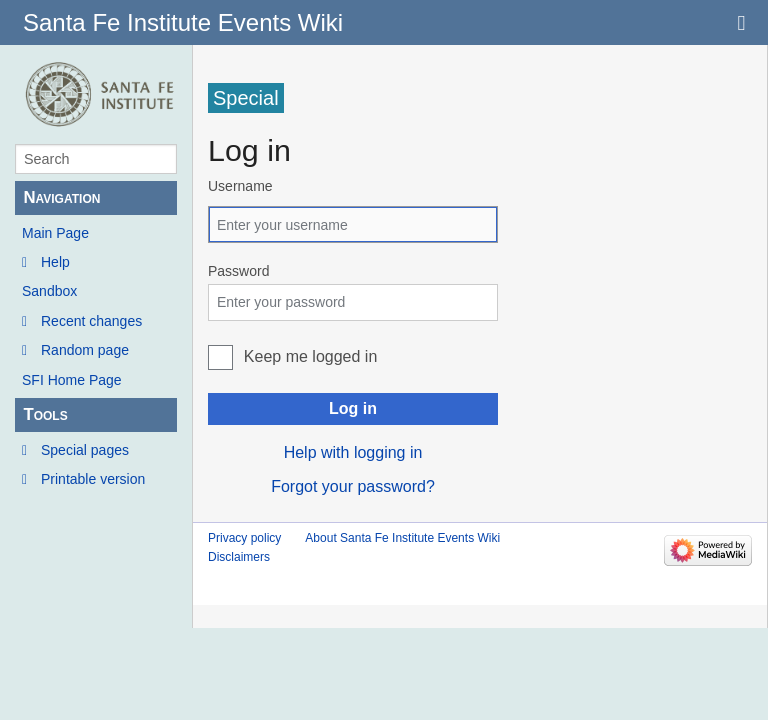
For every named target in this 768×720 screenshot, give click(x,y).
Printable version (93, 479)
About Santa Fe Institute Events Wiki (402, 538)
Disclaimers (239, 557)
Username (240, 186)
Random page (85, 350)
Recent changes (91, 321)
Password (238, 271)
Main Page (55, 233)
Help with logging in (353, 452)
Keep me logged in (310, 356)
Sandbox (49, 291)
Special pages (85, 450)
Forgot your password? (353, 486)
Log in (353, 408)
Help (55, 262)
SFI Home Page (72, 380)
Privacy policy (244, 538)
